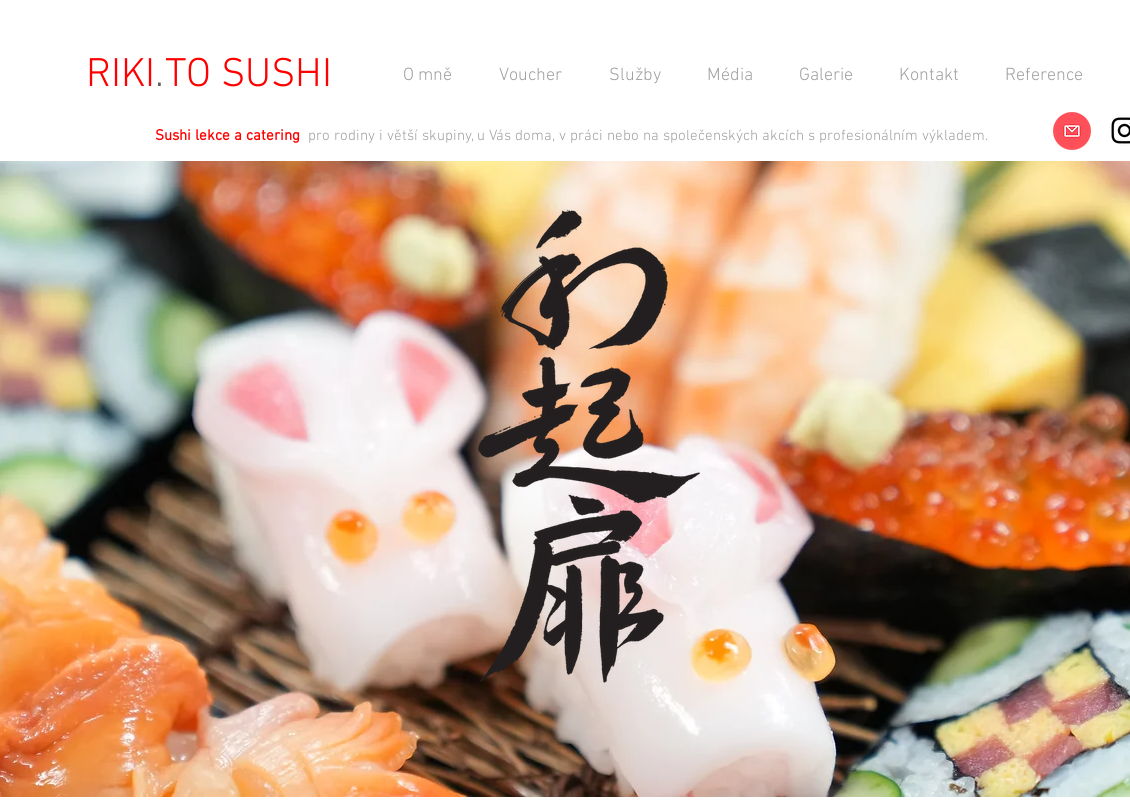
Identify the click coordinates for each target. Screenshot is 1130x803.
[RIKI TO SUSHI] (209, 76)
